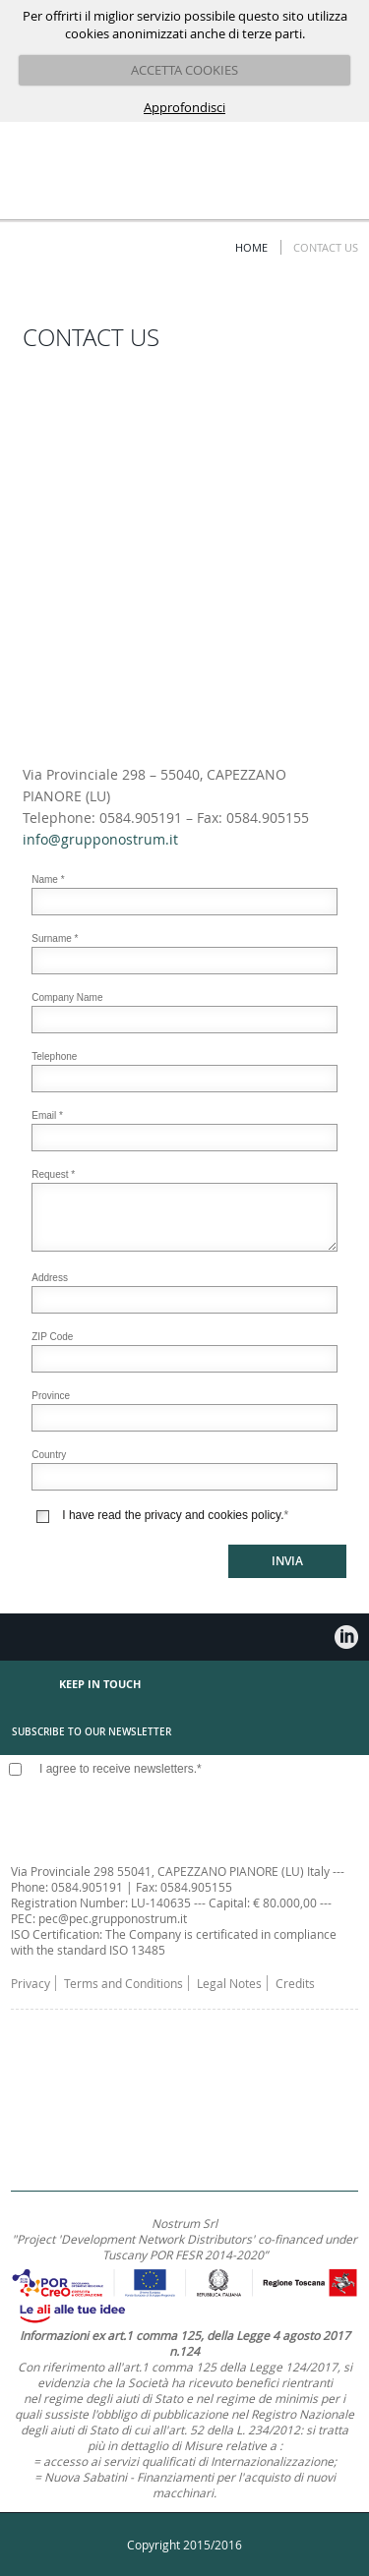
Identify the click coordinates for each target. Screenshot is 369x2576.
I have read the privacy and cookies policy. (172, 1515)
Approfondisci (184, 107)
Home (251, 247)
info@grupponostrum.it (100, 839)
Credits (295, 1983)
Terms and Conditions (123, 1983)
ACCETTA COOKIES (184, 70)
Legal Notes (229, 1983)
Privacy (30, 1983)
